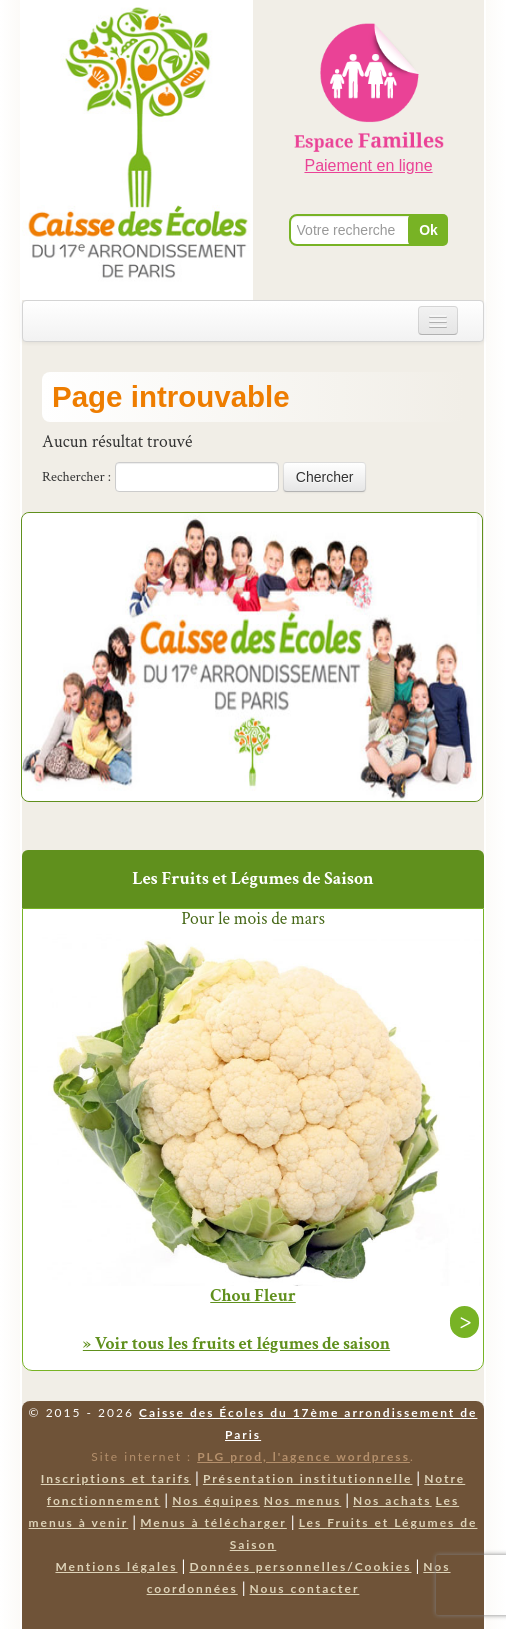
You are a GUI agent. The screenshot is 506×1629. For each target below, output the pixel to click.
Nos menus (302, 1500)
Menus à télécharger (213, 1522)
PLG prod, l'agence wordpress (303, 1456)
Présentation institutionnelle (308, 1478)
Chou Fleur (252, 1296)
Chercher (325, 477)
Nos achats (392, 1500)
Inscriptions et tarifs (116, 1478)
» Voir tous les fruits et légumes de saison (236, 1343)
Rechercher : (76, 477)
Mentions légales (116, 1566)
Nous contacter (305, 1588)
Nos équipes (216, 1500)
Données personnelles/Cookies (300, 1566)
